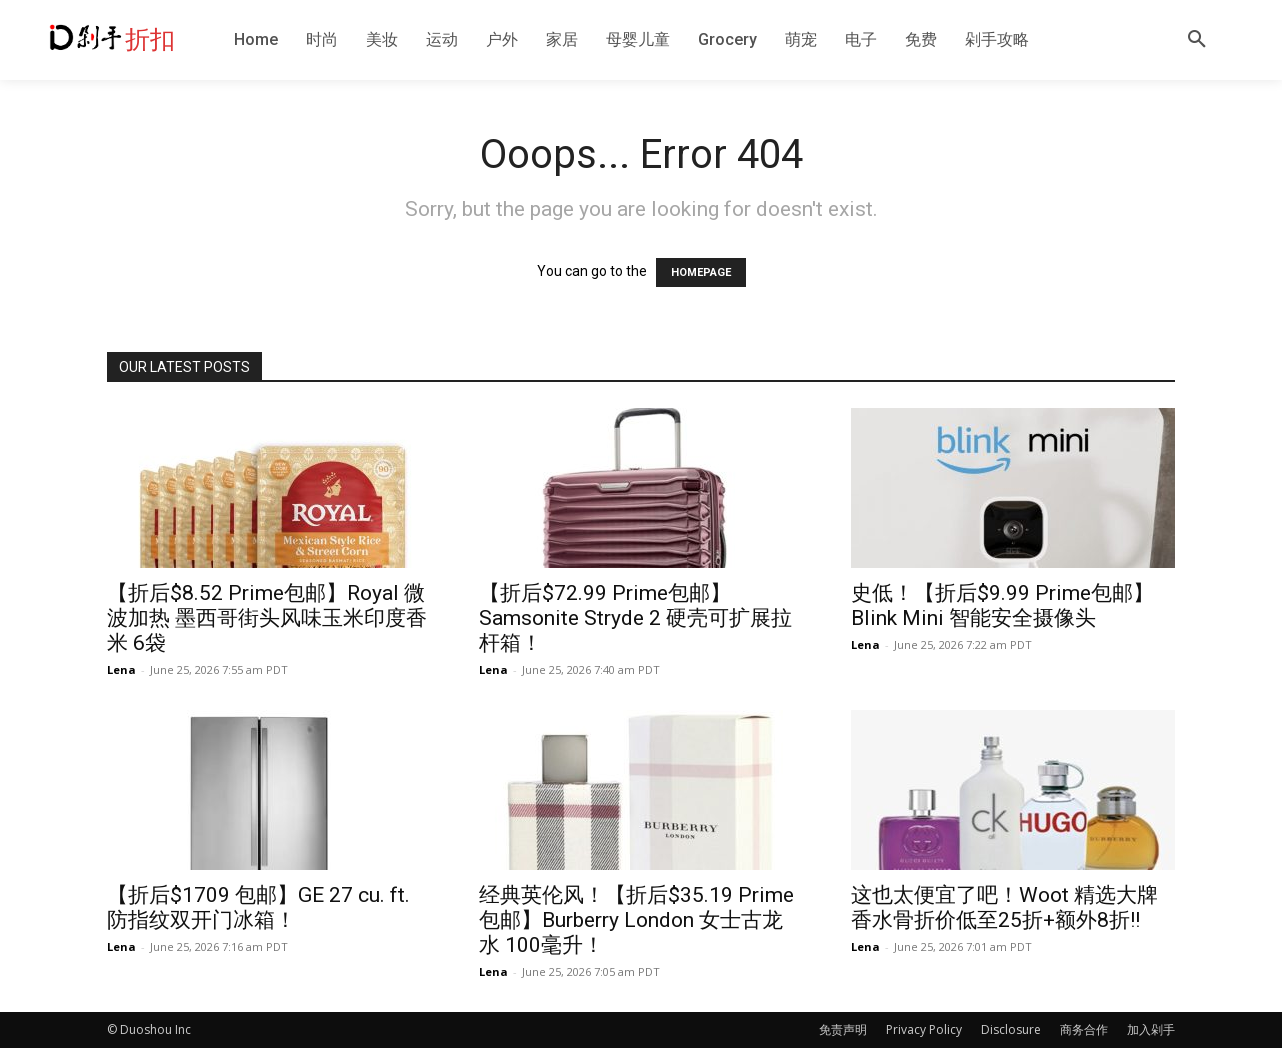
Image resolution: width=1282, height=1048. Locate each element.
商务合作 (1084, 1029)
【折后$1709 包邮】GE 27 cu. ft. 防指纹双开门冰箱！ (258, 907)
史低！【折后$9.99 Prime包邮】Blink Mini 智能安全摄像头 (1002, 605)
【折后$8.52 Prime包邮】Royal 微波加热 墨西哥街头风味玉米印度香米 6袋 (267, 618)
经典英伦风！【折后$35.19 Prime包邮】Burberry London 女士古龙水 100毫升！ (636, 920)
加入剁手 (1151, 1029)
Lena (121, 669)
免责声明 (843, 1029)
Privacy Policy (924, 1029)
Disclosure (1011, 1029)
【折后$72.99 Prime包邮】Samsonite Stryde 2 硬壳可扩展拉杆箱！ (635, 618)
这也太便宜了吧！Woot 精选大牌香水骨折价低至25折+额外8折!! (1004, 907)
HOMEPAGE (701, 272)
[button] (1197, 40)
